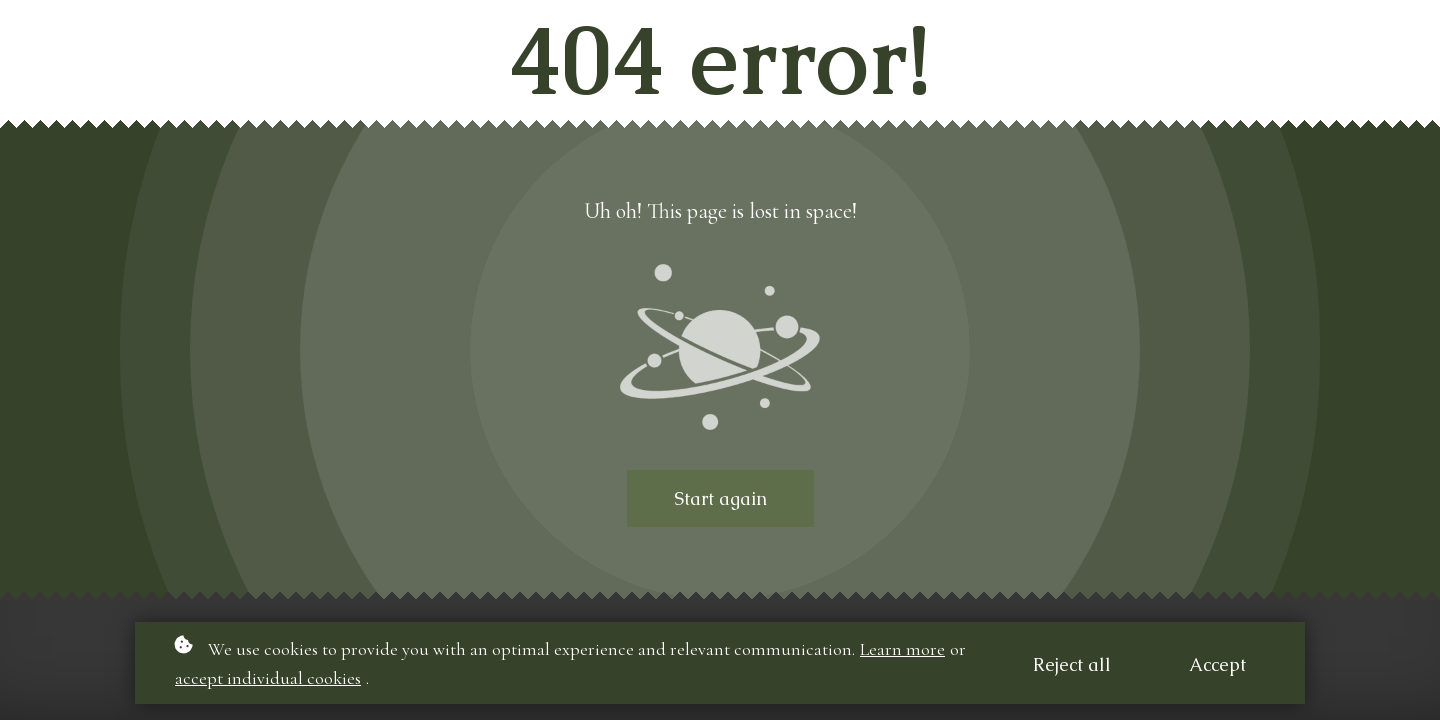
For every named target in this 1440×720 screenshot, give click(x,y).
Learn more (902, 649)
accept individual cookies (268, 678)
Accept (1217, 664)
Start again (720, 498)
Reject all (1072, 664)
